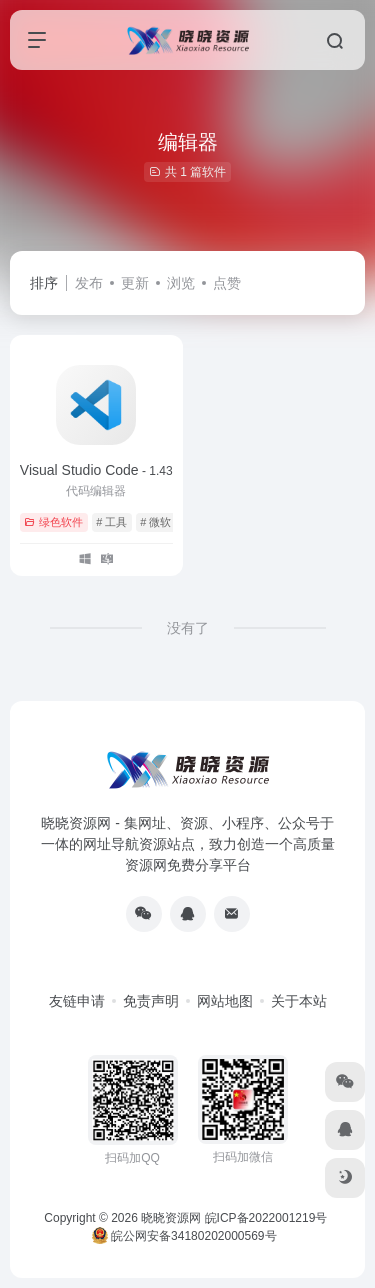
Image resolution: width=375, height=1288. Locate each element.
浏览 (181, 283)
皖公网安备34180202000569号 (186, 1236)
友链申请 (77, 1001)
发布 (89, 283)
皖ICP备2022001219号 (266, 1218)
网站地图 (225, 1001)
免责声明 (151, 1001)
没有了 (188, 628)
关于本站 (299, 1001)
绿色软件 (53, 522)
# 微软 (155, 522)
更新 (135, 283)
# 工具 (111, 522)
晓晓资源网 (171, 1218)
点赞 (227, 283)
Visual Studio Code (96, 470)
